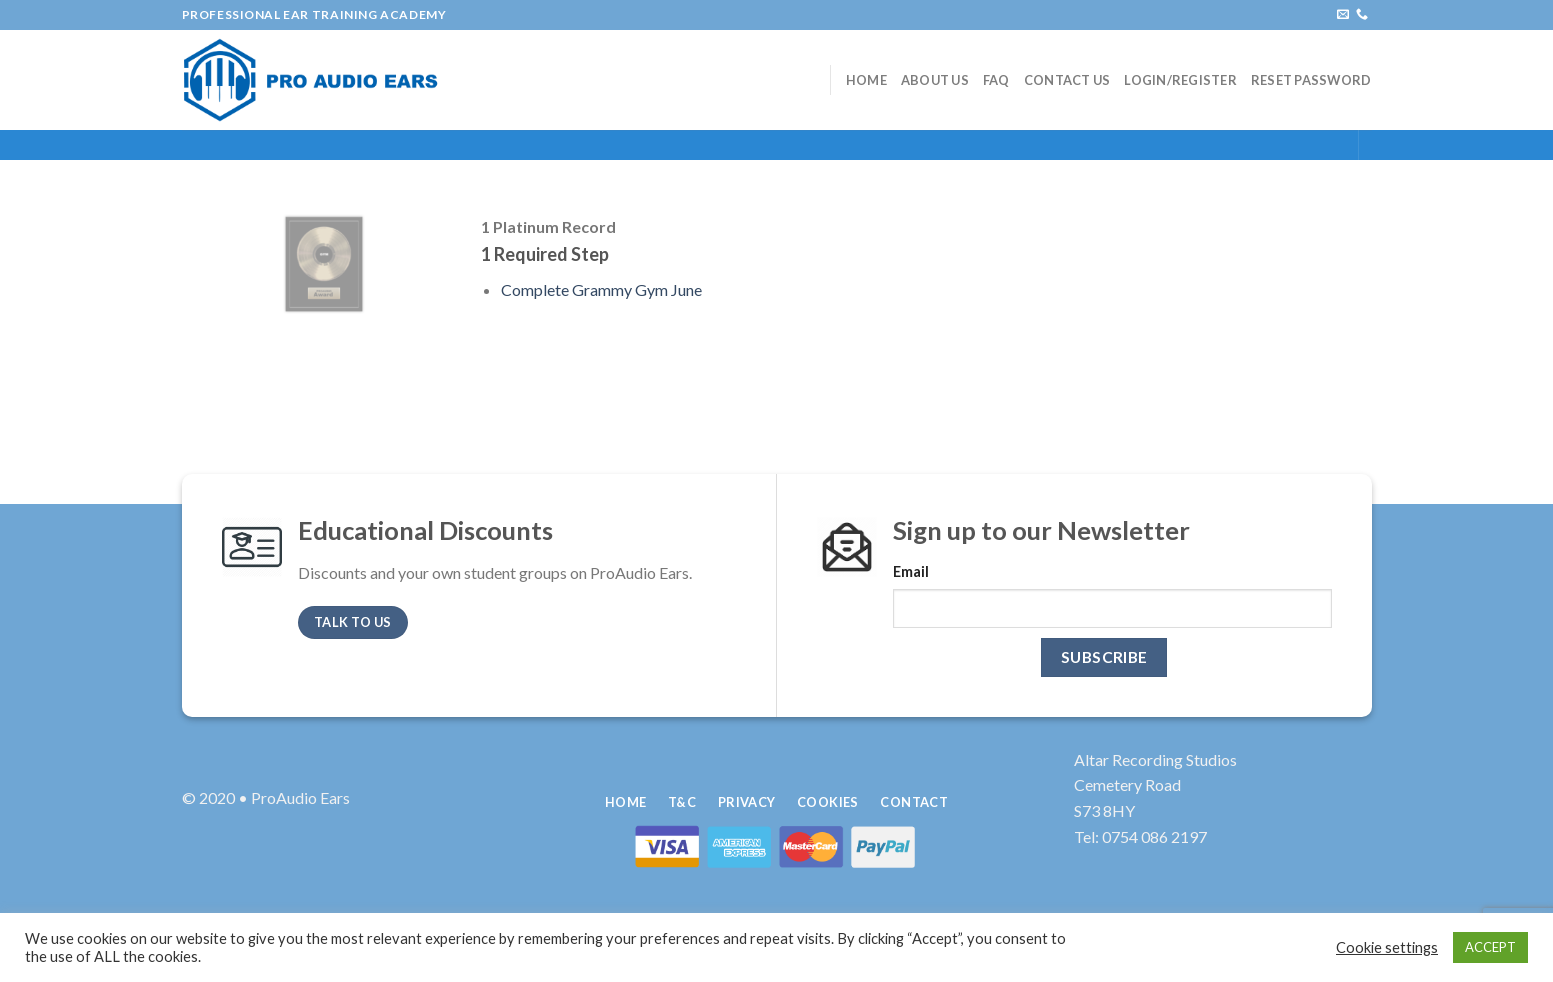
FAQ (996, 80)
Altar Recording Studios (1155, 759)
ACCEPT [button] (1490, 947)
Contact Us (1067, 80)
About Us (935, 80)
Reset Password (1311, 80)
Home (866, 80)
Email (911, 571)
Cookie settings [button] (1387, 947)
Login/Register (1180, 80)
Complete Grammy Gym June (601, 289)
